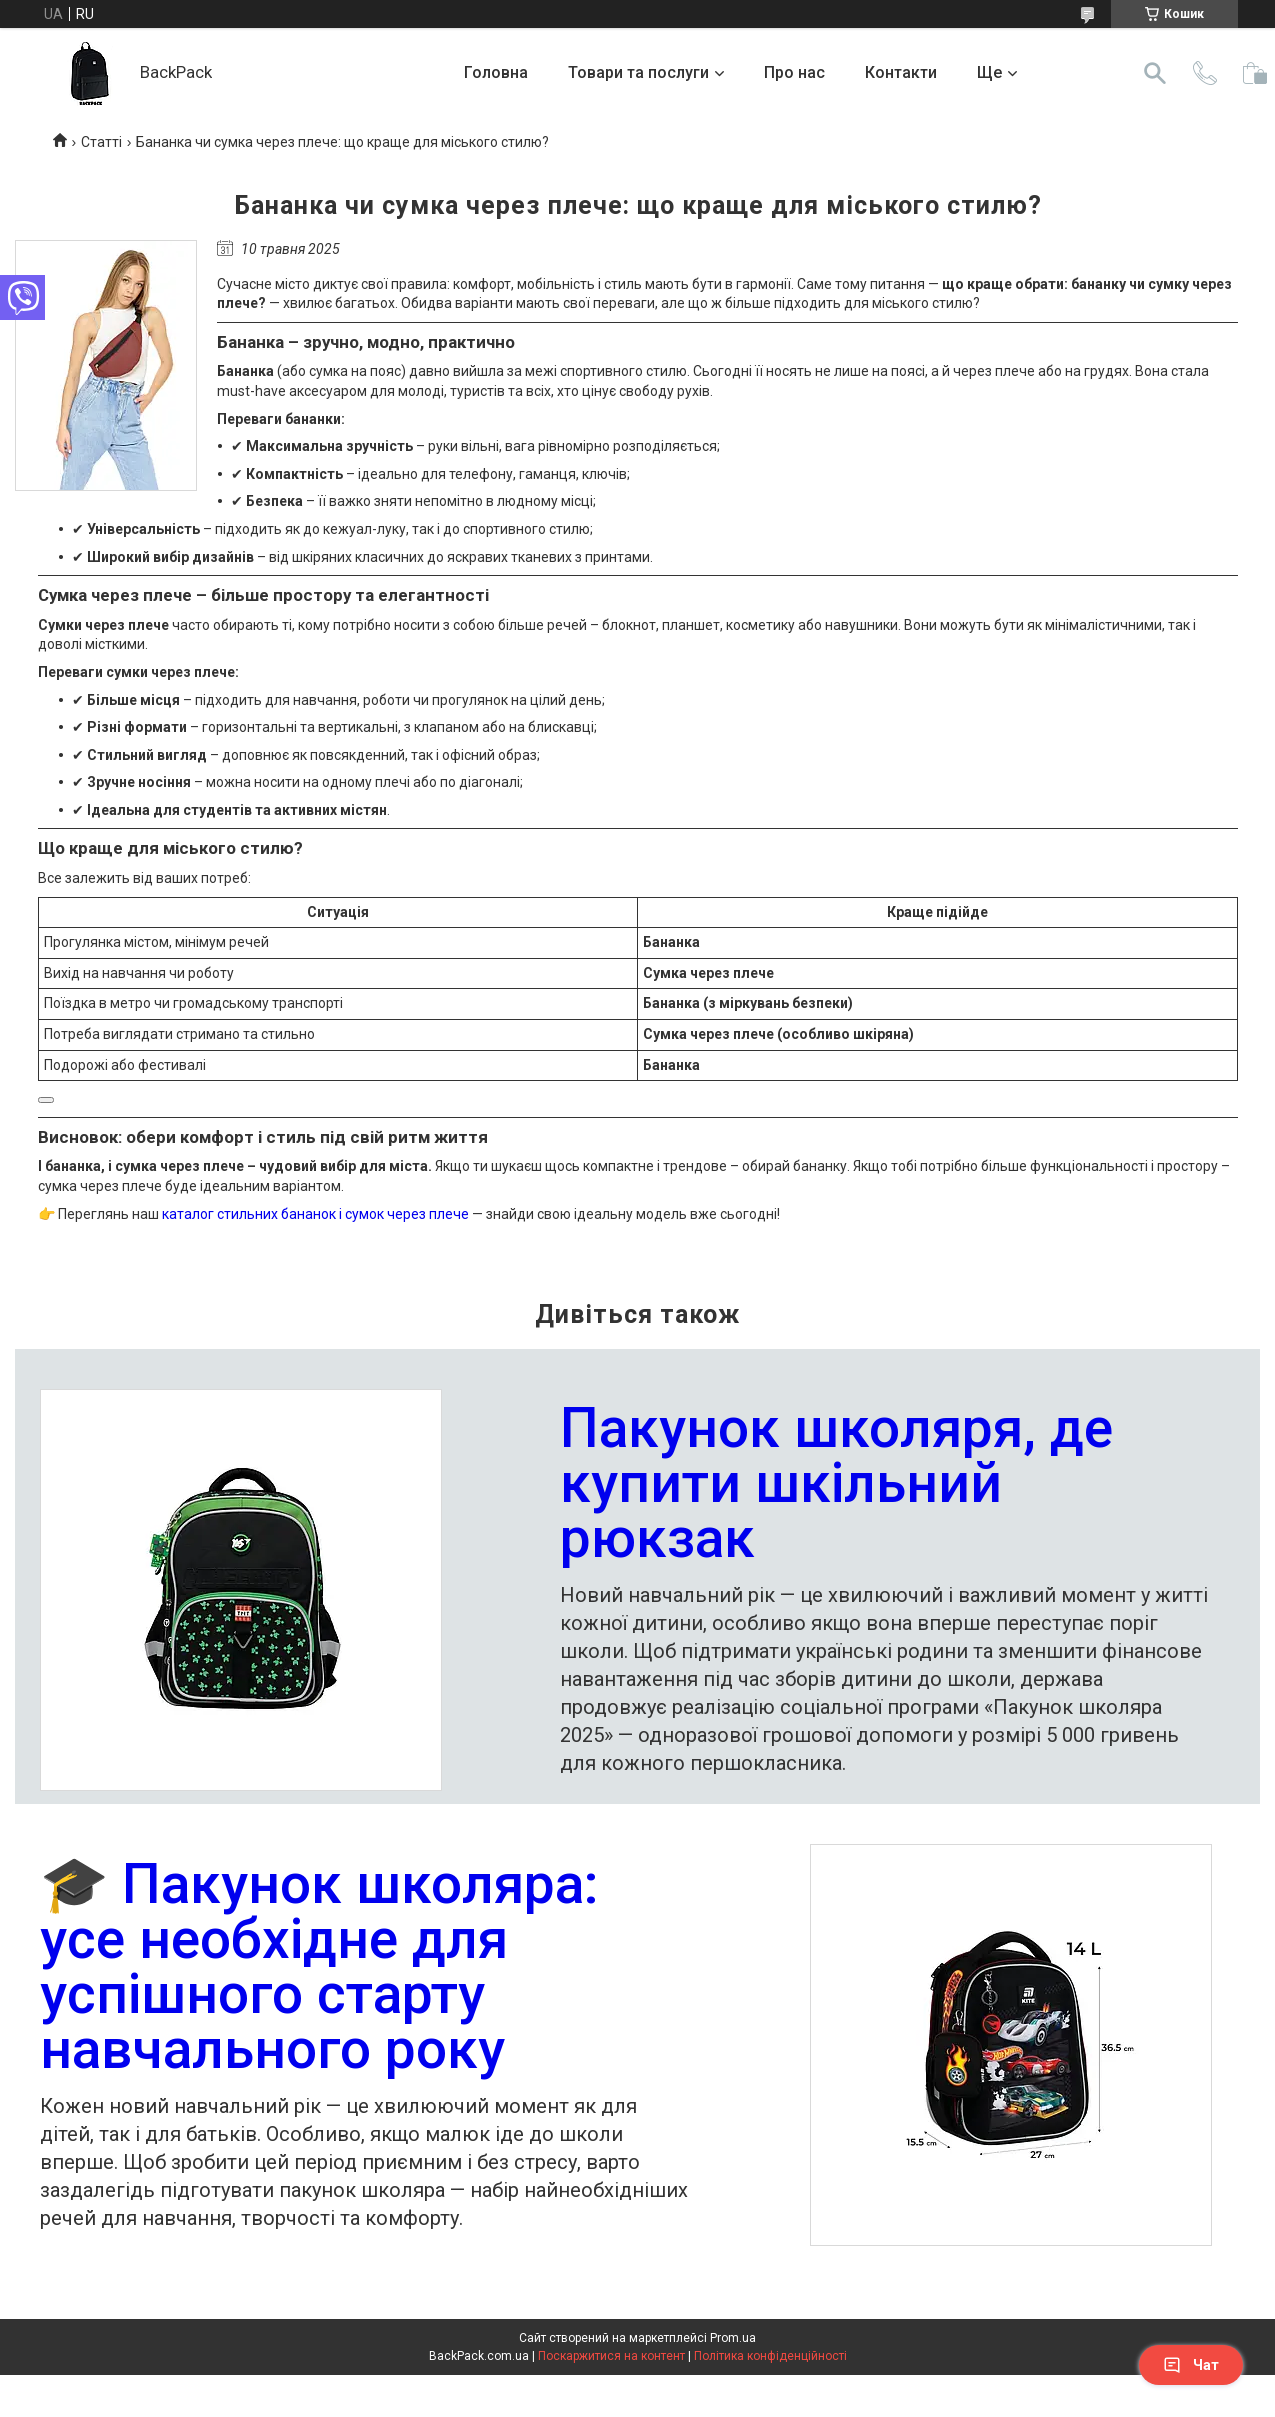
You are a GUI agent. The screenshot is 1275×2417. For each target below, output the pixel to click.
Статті (101, 142)
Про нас (794, 72)
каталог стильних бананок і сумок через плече (315, 1214)
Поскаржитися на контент (611, 2356)
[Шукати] (1155, 73)
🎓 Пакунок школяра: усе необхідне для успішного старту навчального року (319, 1969)
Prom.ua (733, 2338)
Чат (1191, 2365)
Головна (496, 72)
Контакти (901, 72)
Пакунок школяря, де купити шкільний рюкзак (836, 1485)
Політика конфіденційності (770, 2356)
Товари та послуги (638, 72)
